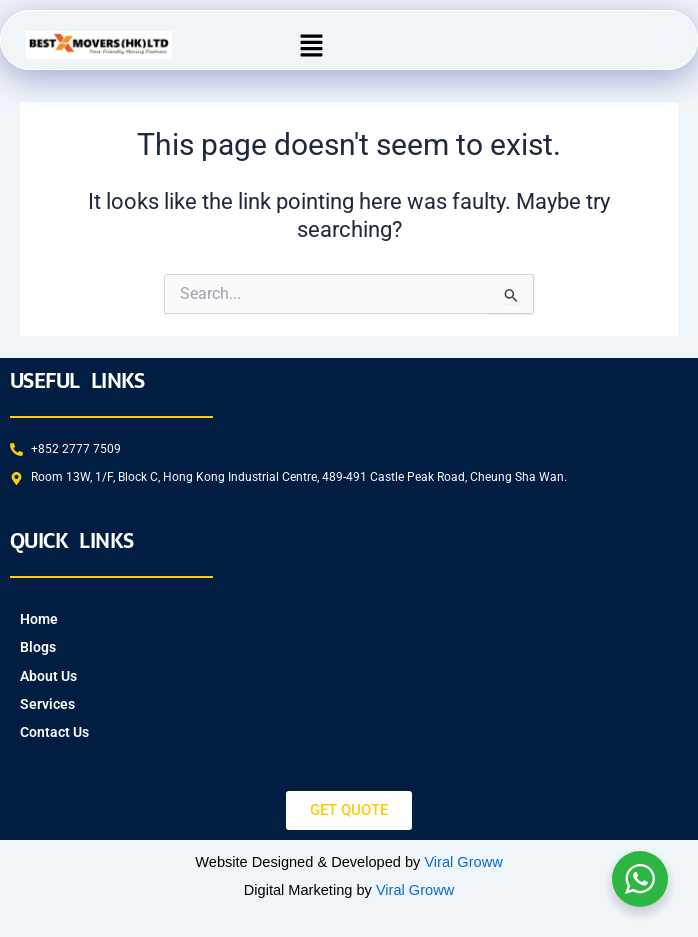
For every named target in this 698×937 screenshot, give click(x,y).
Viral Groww (463, 862)
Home (39, 619)
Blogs (38, 647)
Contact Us (54, 732)
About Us (48, 676)
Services (47, 704)
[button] (312, 45)
